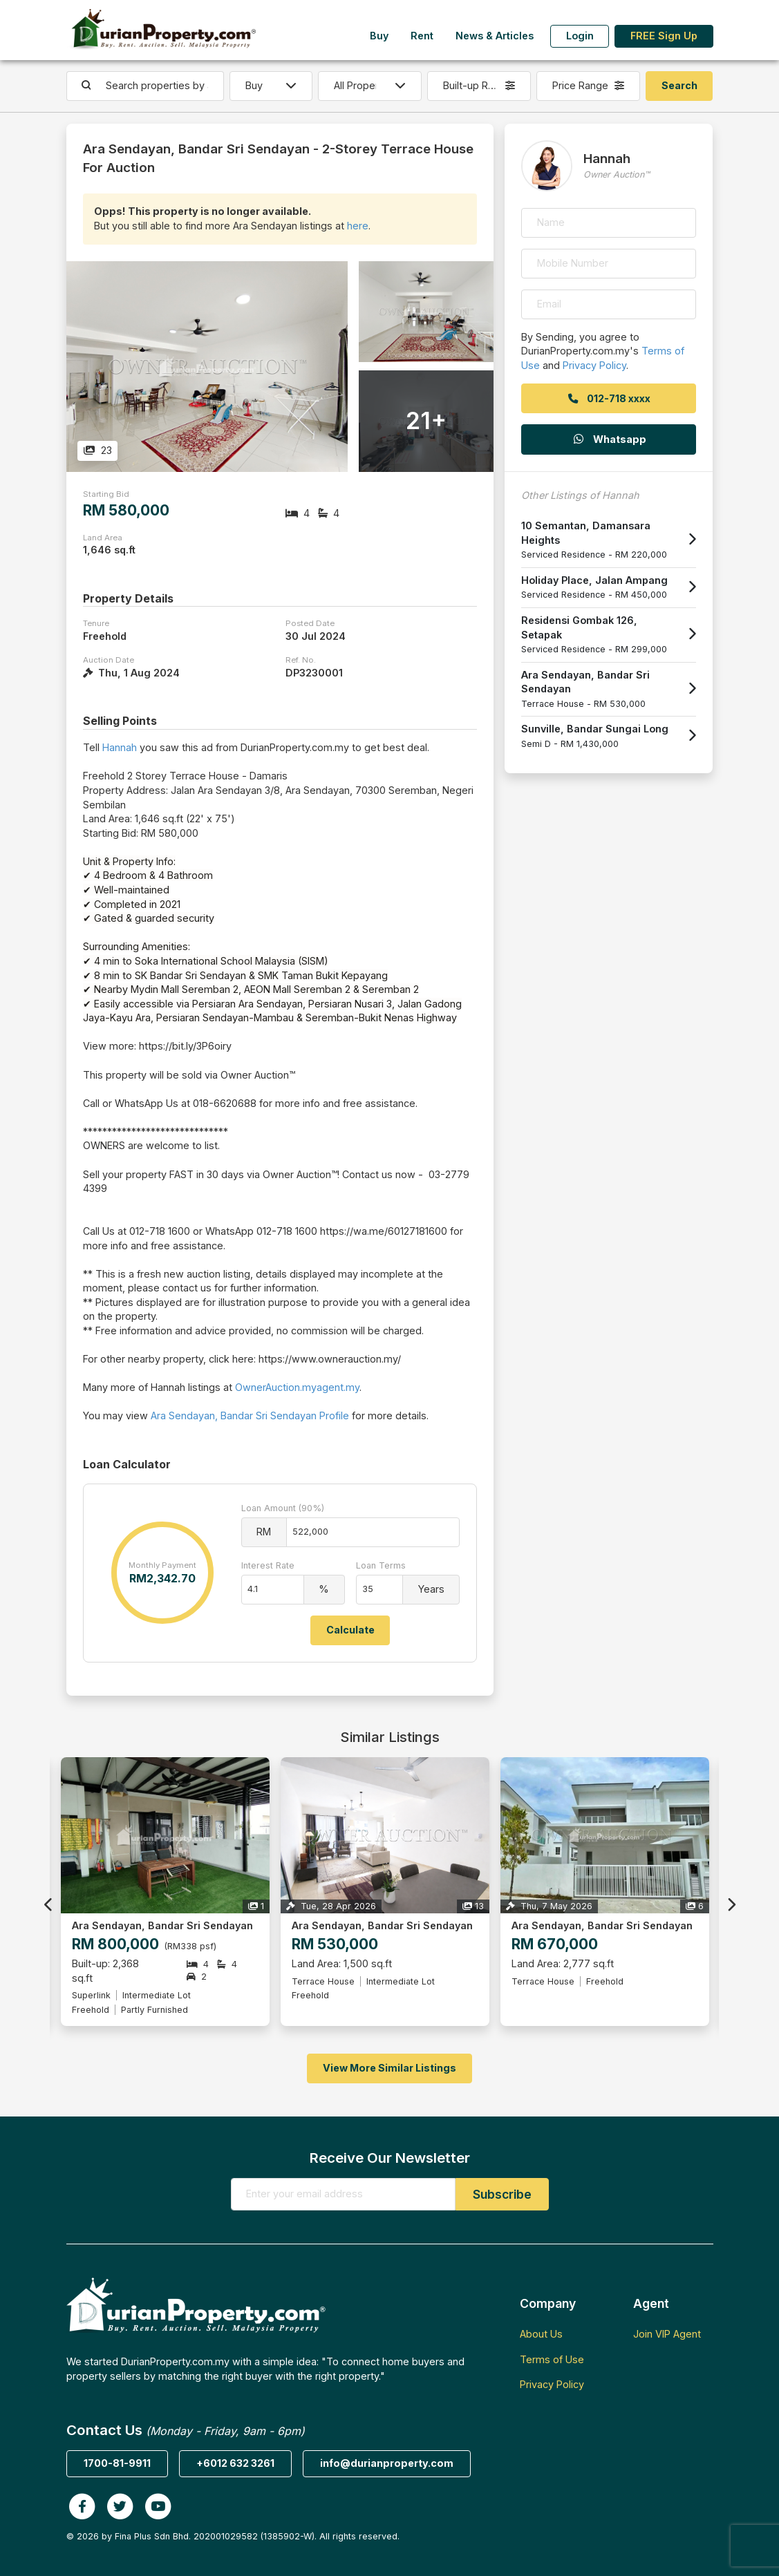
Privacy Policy (594, 365)
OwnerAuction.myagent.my (297, 1387)
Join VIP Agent (667, 2334)
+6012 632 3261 (235, 2463)
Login (580, 35)
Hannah (119, 747)
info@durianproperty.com (386, 2463)
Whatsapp (609, 439)
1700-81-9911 (117, 2463)
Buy (379, 35)
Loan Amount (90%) (282, 1508)
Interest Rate (267, 1565)
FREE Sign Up (663, 35)
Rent (422, 35)
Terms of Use (552, 2359)
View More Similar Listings (389, 2068)
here (357, 225)
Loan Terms (381, 1565)
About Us (541, 2334)
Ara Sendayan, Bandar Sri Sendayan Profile (250, 1415)
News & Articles (495, 35)
